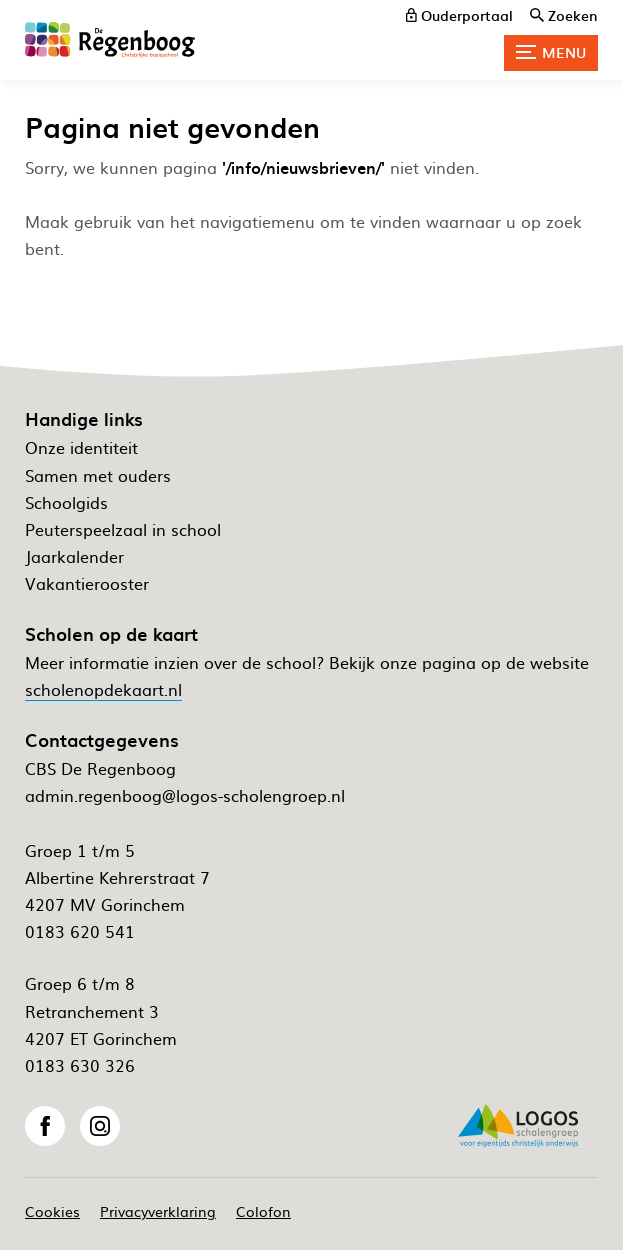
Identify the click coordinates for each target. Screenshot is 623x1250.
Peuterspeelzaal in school (123, 529)
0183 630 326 (80, 1065)
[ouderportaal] (459, 15)
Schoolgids (66, 502)
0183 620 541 (80, 931)
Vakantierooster (87, 583)
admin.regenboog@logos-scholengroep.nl (185, 795)
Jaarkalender (74, 556)
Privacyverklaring (158, 1211)
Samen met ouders (98, 475)
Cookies (52, 1211)
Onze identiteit (81, 447)
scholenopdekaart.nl (103, 689)
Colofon (263, 1211)
